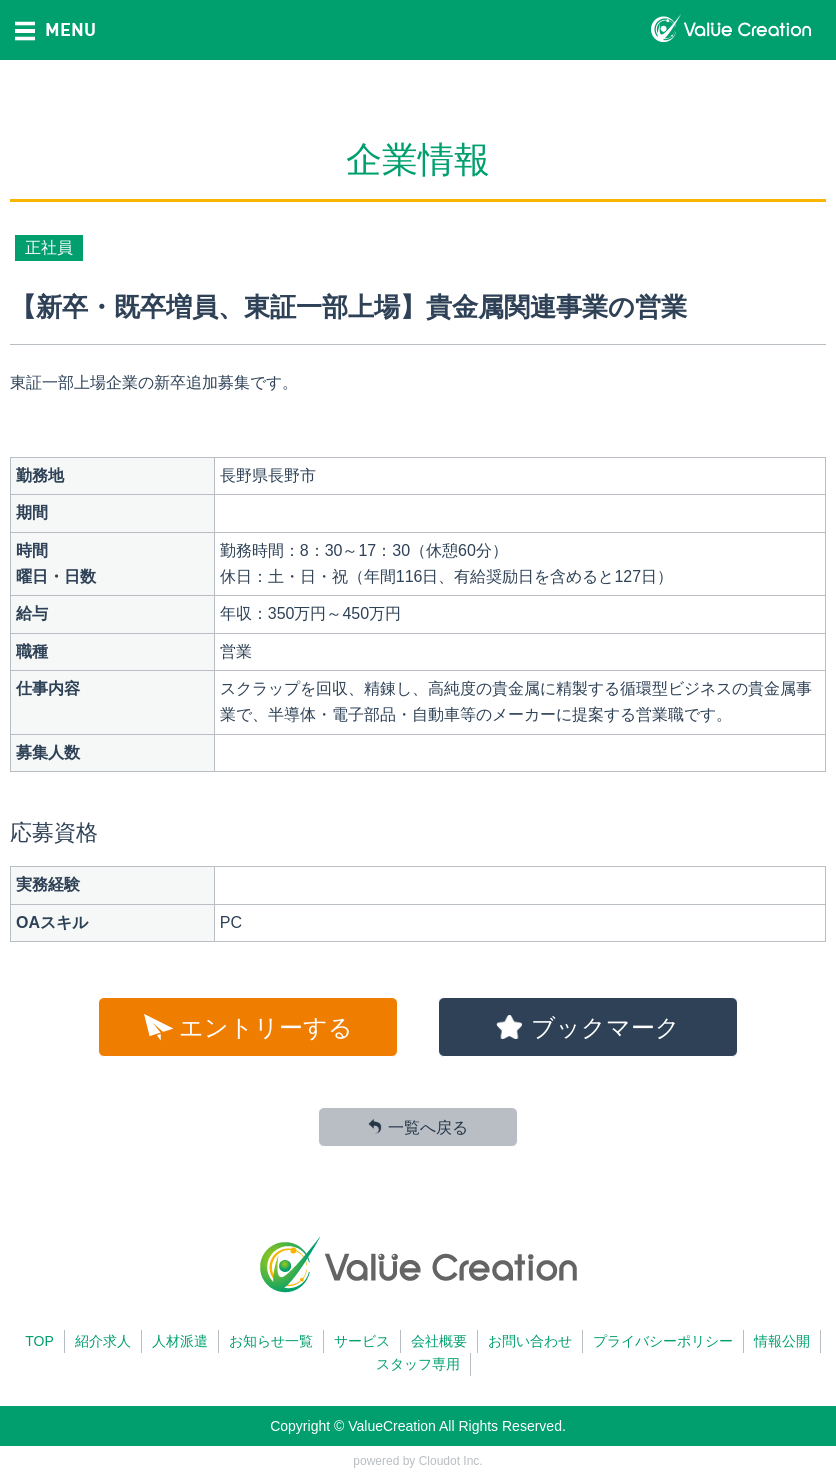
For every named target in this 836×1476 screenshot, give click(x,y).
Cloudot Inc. (451, 1461)
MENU (55, 29)
